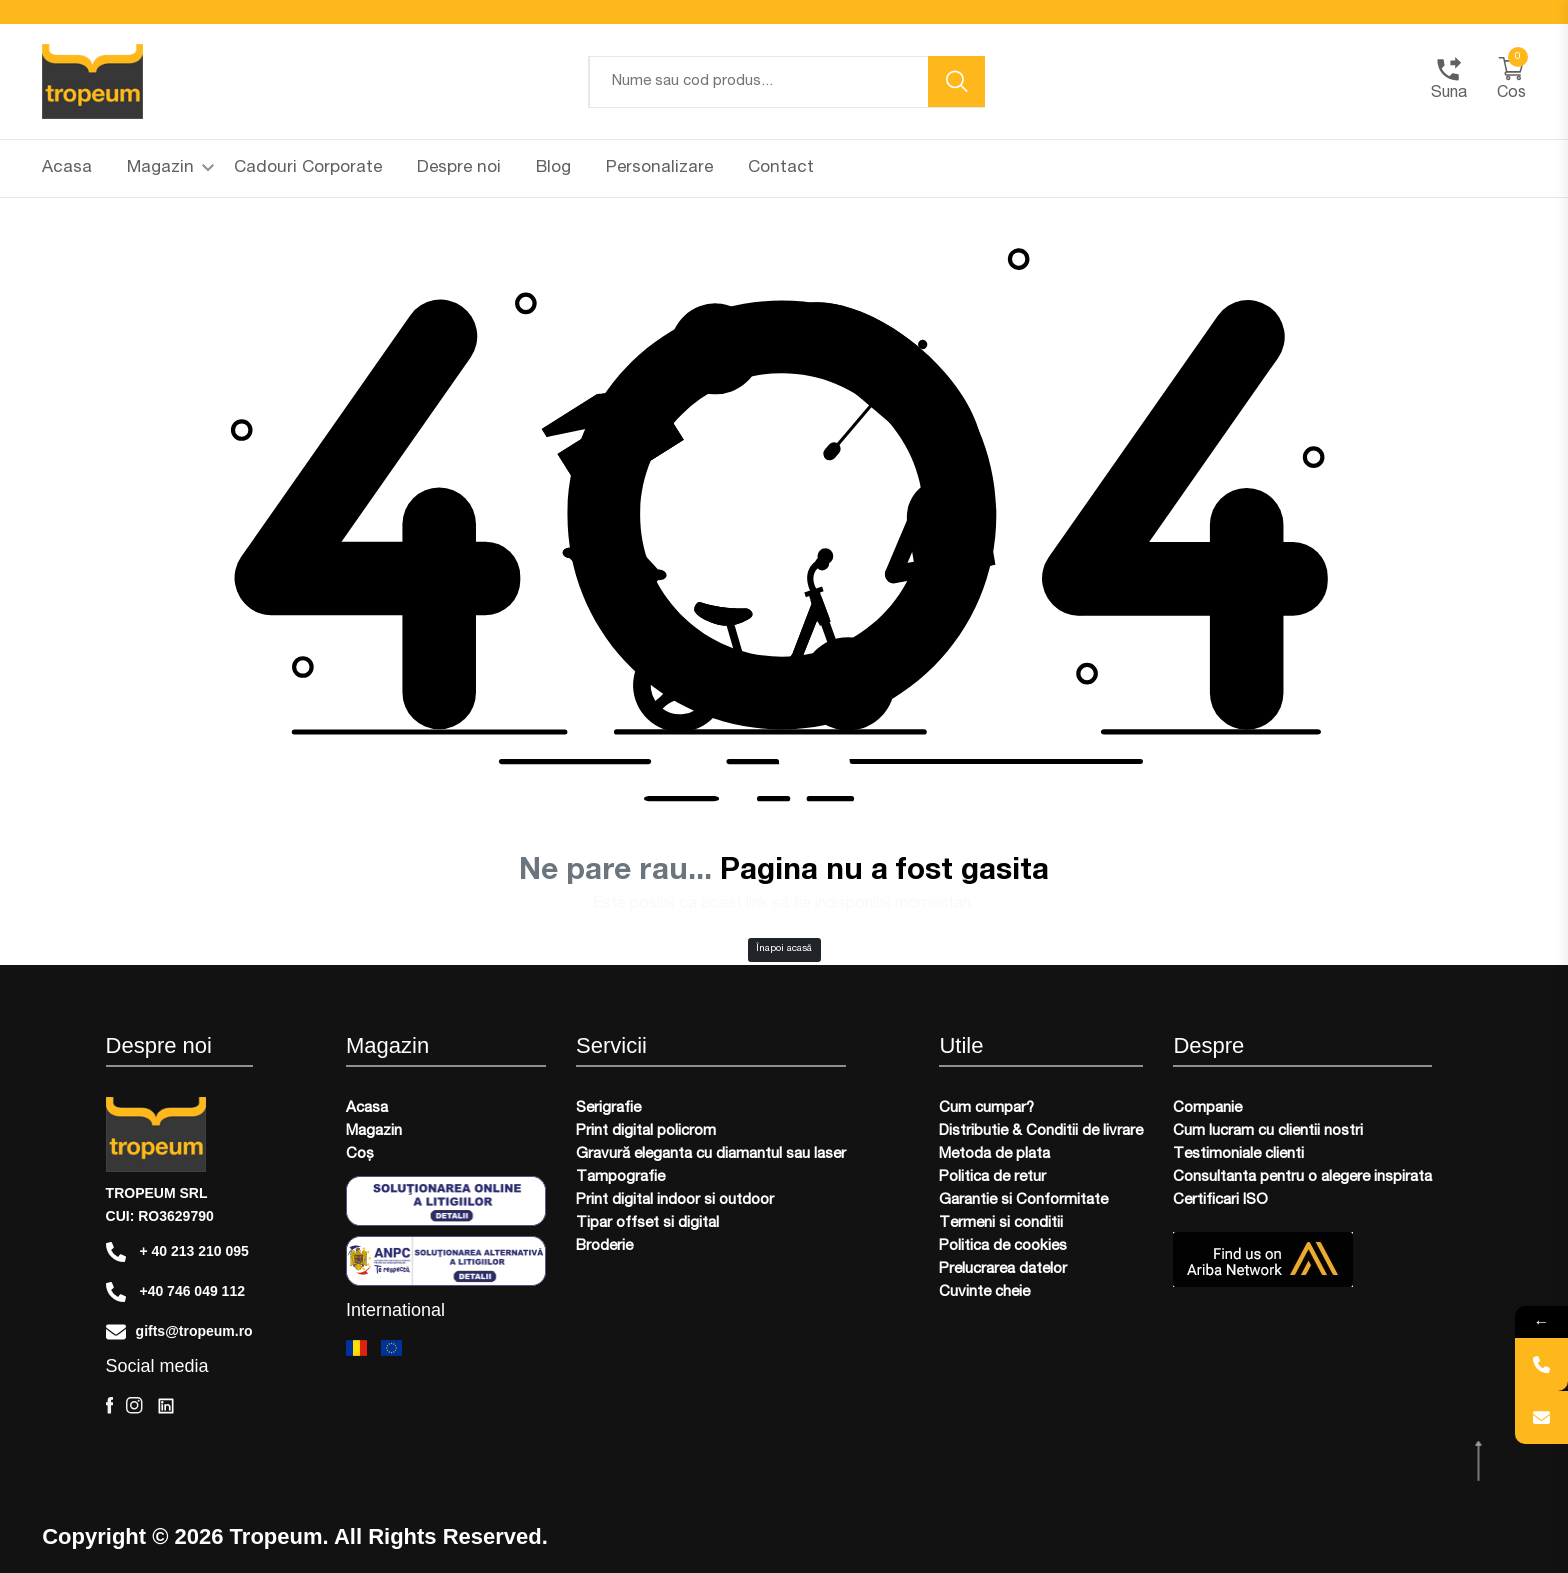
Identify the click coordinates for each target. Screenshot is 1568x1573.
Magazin (170, 168)
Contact (781, 168)
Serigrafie (608, 1108)
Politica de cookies (1003, 1246)
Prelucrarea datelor (1003, 1269)
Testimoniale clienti (1238, 1154)
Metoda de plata (994, 1154)
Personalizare (659, 168)
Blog (553, 168)
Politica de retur (992, 1177)
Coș (360, 1154)
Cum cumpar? (986, 1108)
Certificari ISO (1220, 1200)
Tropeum (276, 1537)
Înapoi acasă (784, 949)
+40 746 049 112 (175, 1292)
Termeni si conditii (1001, 1223)
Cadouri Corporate (308, 168)
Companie (1207, 1108)
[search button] (957, 81)
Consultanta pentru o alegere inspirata (1302, 1177)
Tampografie (620, 1177)
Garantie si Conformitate (1023, 1200)
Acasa (67, 168)
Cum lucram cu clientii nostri (1268, 1131)
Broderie (604, 1246)
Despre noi (459, 168)
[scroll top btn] (1480, 1461)
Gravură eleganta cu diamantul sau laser (711, 1154)
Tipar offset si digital (647, 1223)
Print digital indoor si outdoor (675, 1200)
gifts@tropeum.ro (179, 1332)
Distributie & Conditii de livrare (1041, 1131)
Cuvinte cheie (984, 1292)
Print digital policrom (646, 1131)
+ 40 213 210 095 (177, 1252)
